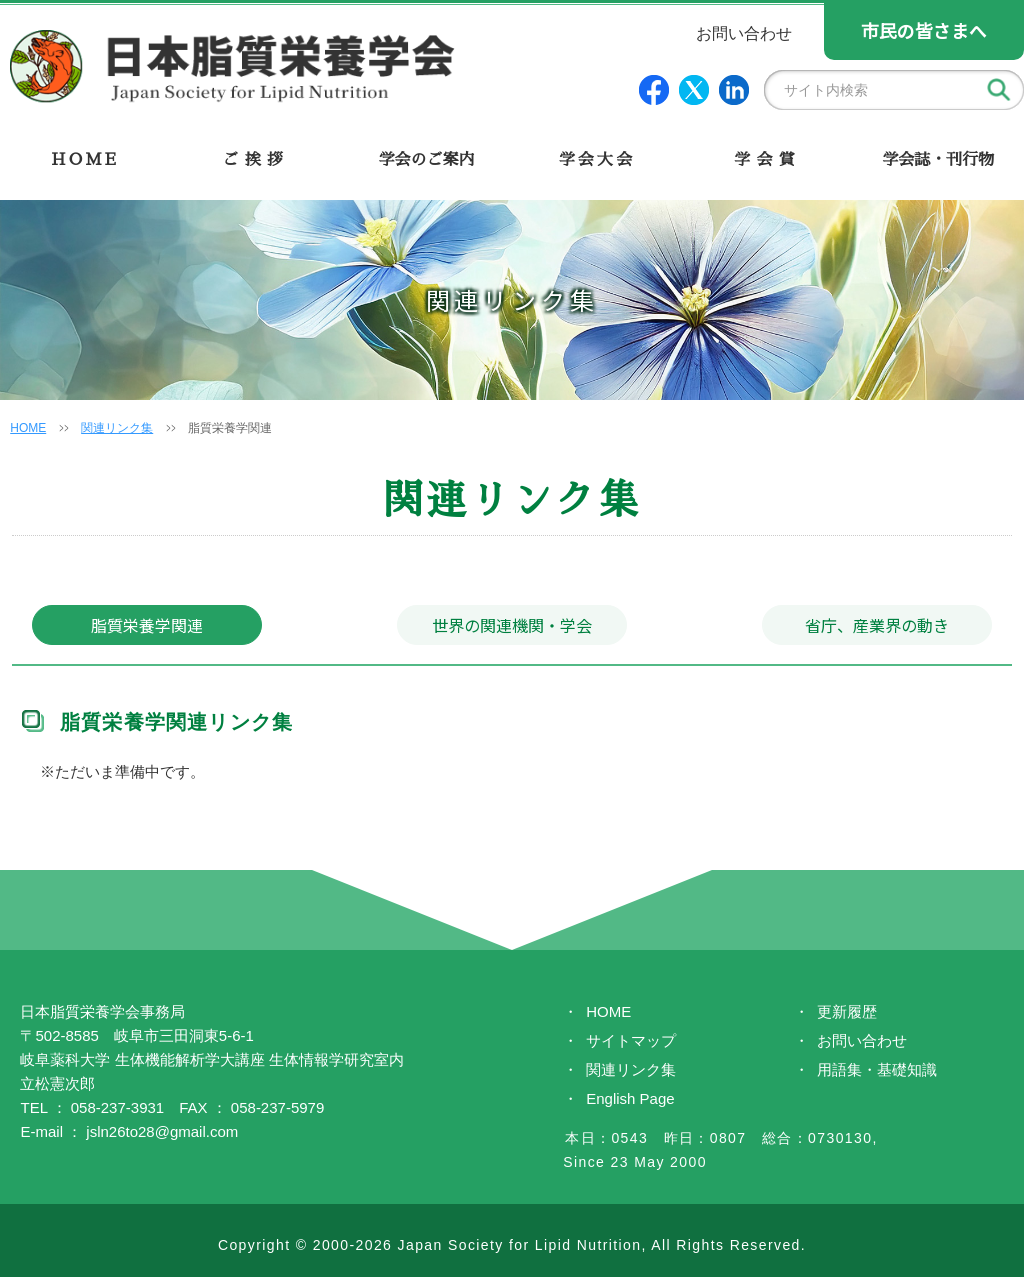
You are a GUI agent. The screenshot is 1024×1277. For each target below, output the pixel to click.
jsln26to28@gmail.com (162, 1126)
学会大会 (597, 160)
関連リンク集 (117, 428)
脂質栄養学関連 (147, 625)
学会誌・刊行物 (938, 160)
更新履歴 (847, 1006)
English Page (630, 1093)
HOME (85, 160)
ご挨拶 (255, 160)
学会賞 (767, 160)
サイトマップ (631, 1035)
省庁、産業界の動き (877, 625)
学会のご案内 (426, 160)
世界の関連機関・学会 (512, 625)
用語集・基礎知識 (877, 1064)
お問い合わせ (862, 1035)
